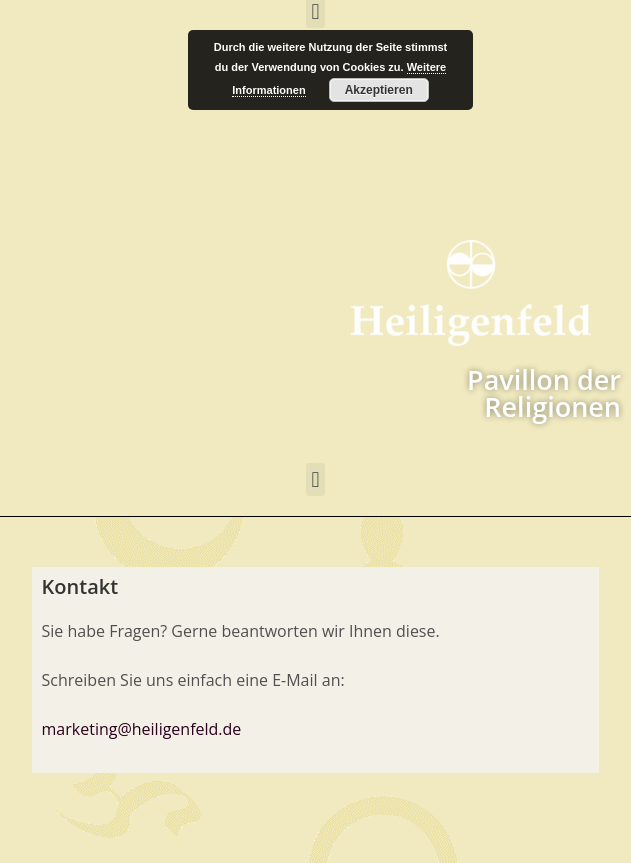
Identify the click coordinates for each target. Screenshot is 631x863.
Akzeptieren (379, 90)
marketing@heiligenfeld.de (142, 729)
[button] (315, 479)
